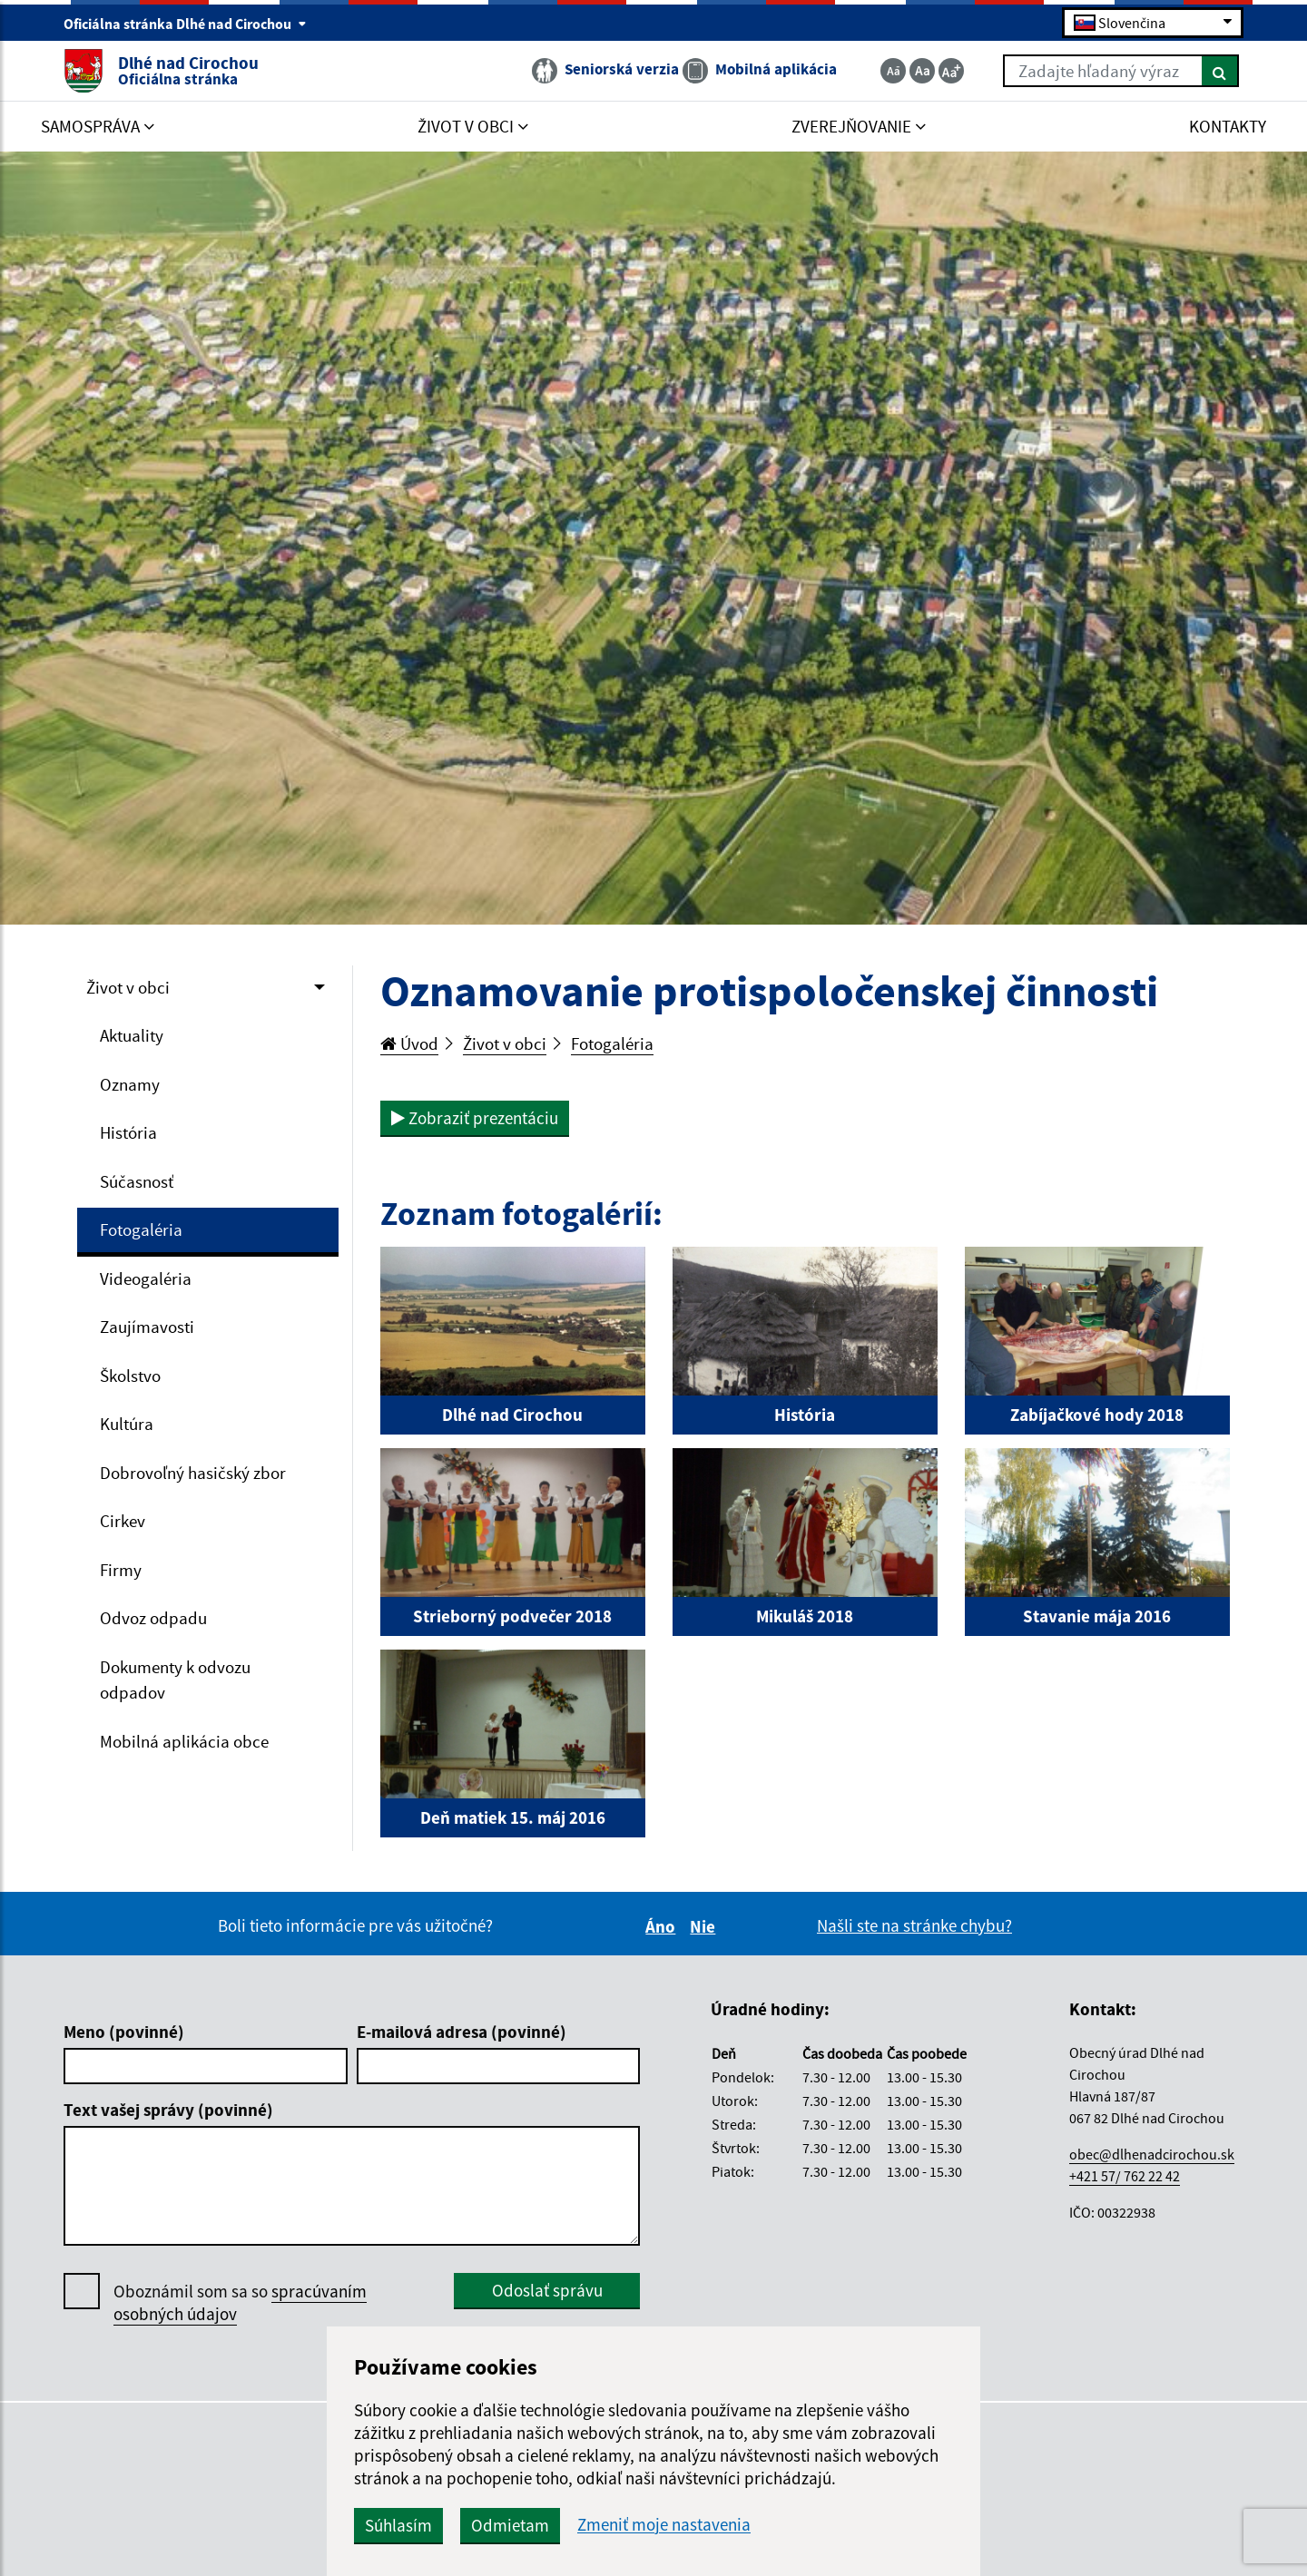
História (128, 1132)
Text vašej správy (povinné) (168, 2110)
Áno (663, 1926)
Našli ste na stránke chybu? (914, 1925)
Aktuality (131, 1035)
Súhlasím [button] (398, 2525)
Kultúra (126, 1424)
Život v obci (128, 987)
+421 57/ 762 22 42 (1124, 2176)
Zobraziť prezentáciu (474, 1118)
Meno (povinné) (124, 2031)
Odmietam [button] (510, 2525)
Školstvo (130, 1375)
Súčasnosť (136, 1181)
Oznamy (130, 1084)
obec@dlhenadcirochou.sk (1151, 2154)
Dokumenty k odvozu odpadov (175, 1680)
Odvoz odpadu (153, 1618)
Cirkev (122, 1521)
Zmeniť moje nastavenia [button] (664, 2524)
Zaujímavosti (147, 1326)
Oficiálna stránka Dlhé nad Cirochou (185, 24)
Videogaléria (146, 1278)
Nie (705, 1926)
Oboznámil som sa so (240, 2303)
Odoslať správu (547, 2290)
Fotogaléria (141, 1229)
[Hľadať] (1220, 70)
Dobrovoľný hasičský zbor (193, 1473)
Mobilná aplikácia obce (184, 1741)
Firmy (121, 1570)
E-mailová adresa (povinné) (461, 2031)
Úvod (409, 1043)
